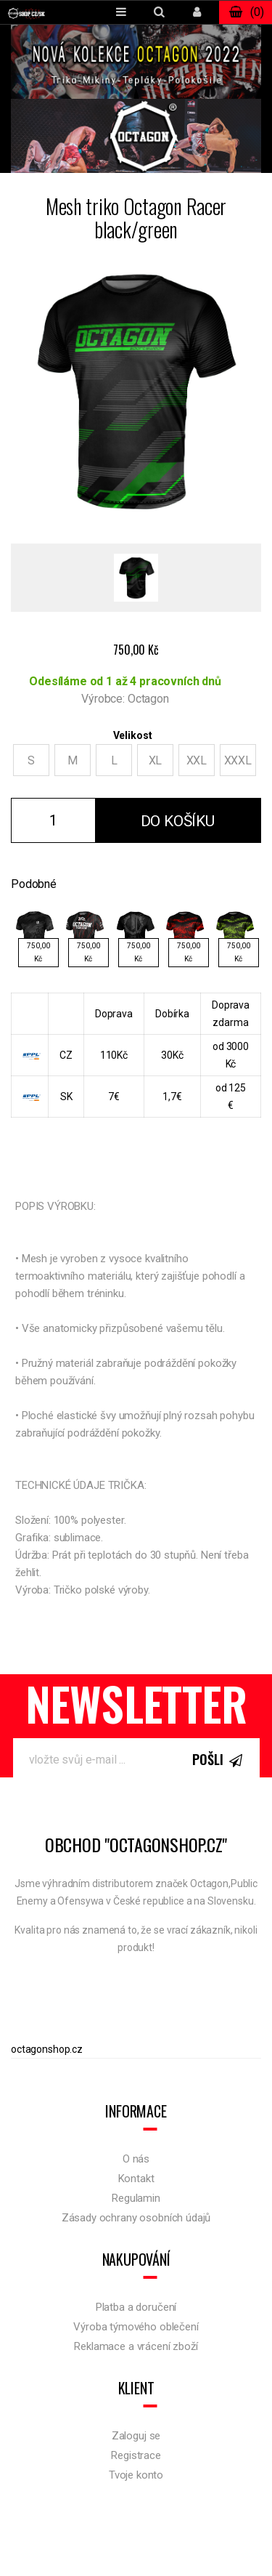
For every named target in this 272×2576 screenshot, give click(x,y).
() (245, 12)
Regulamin (136, 2198)
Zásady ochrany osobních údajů (136, 2217)
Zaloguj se (136, 2435)
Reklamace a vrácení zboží (135, 2346)
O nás (136, 2158)
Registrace (136, 2455)
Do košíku (178, 821)
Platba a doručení (136, 2307)
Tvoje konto (136, 2475)
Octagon (148, 699)
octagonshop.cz (47, 2049)
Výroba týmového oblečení (135, 2326)
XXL (196, 760)
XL (155, 760)
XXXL (238, 760)
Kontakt (136, 2178)
